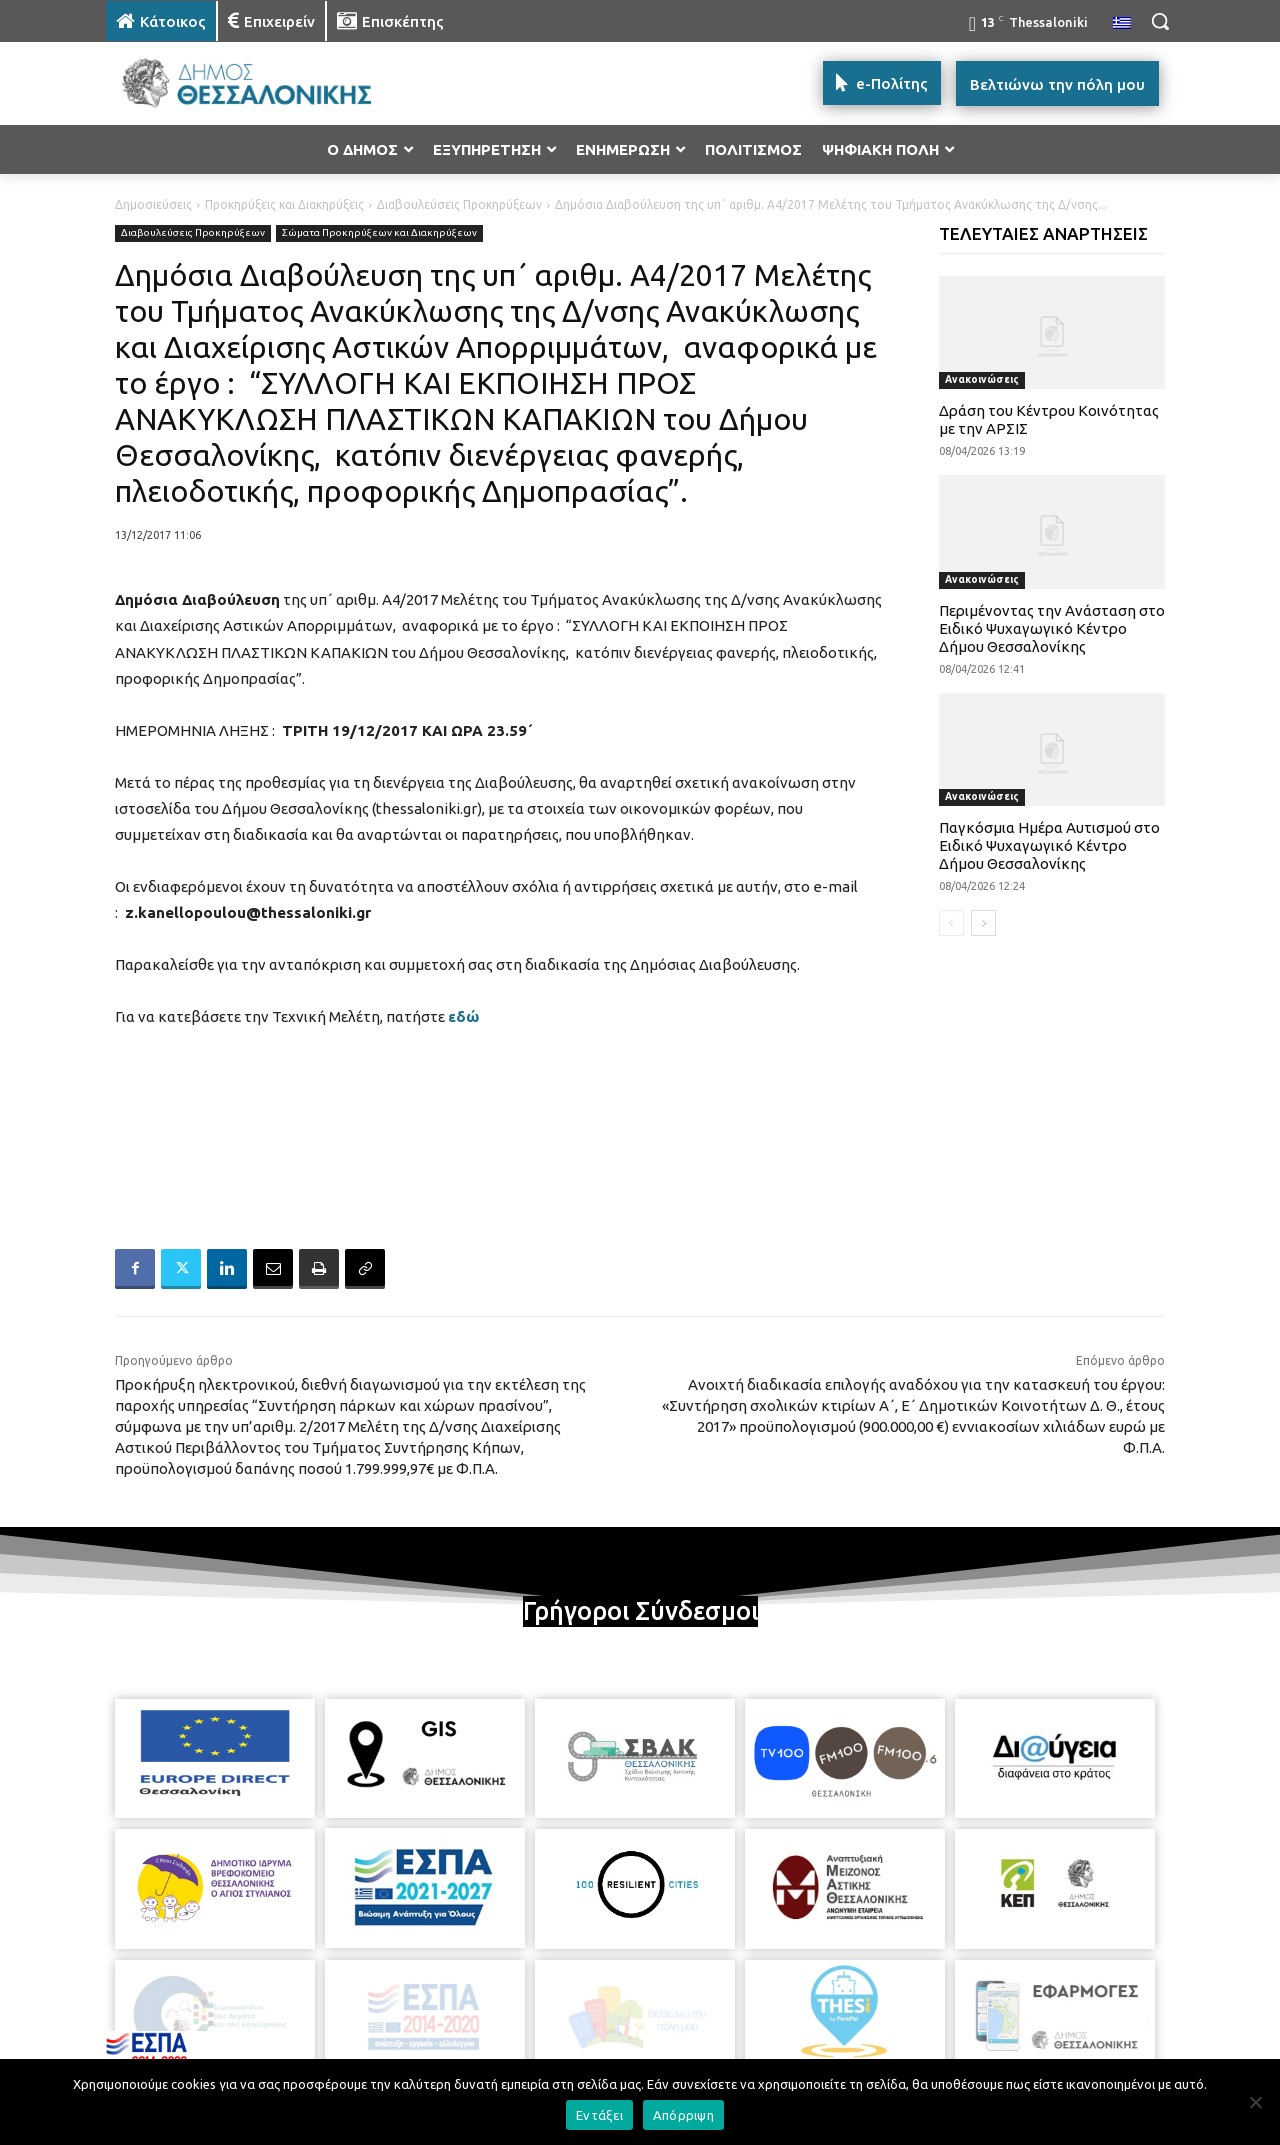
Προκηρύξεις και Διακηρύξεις (284, 204)
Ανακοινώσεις (982, 379)
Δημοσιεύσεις (153, 204)
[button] (1160, 21)
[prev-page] (951, 923)
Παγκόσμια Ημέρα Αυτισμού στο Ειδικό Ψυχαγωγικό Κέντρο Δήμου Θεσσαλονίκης (1049, 845)
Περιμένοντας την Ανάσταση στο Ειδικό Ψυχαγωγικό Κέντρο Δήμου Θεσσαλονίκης (1052, 628)
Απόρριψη (683, 2115)
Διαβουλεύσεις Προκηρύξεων (459, 204)
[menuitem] (1122, 24)
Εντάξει (599, 2115)
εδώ (463, 1016)
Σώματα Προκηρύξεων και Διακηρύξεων (379, 233)
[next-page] (983, 923)
